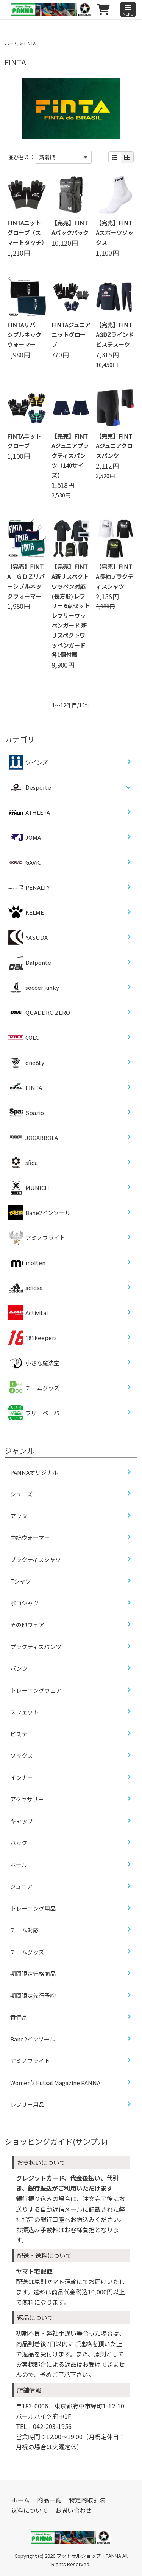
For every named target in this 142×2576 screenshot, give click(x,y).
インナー (21, 1777)
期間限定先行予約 (33, 1995)
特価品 (18, 2017)
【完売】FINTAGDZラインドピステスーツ (115, 334)
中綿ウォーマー (30, 1537)
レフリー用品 (27, 2104)
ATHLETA (29, 812)
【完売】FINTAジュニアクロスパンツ (114, 446)
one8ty (26, 1062)
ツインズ (28, 762)
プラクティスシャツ (35, 1559)
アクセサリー (27, 1799)
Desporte (38, 787)
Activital (28, 1312)
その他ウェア (27, 1625)
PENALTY (29, 887)
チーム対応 (24, 1930)
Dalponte (29, 962)
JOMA (24, 837)
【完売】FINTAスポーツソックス (114, 232)
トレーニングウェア (35, 1690)
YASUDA (28, 937)
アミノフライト (36, 1237)
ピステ (18, 1734)
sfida (23, 1162)
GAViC (24, 862)
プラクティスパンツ (35, 1647)
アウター (21, 1516)
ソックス (21, 1755)
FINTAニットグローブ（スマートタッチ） (27, 232)
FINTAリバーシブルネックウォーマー (24, 334)
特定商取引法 (87, 2499)
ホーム (11, 43)
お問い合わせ (73, 2510)
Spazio (26, 1112)
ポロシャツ (24, 1603)
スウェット (24, 1712)
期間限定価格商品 (33, 1973)
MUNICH (28, 1187)
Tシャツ (20, 1581)
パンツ (19, 1668)
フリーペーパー (36, 1412)
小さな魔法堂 (33, 1362)
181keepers (32, 1337)
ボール (18, 1865)
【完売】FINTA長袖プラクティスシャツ (114, 576)
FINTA (25, 1087)
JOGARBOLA (33, 1137)
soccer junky (33, 987)
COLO (24, 1037)
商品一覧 (49, 2499)
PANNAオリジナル (34, 1472)
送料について (29, 2510)
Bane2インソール (39, 1212)
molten (26, 1262)
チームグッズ (33, 1387)
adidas (25, 1287)
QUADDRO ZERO (39, 1012)
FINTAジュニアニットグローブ (71, 334)
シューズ (21, 1494)
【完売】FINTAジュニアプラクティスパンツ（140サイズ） (70, 455)
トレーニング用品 (33, 1908)
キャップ (21, 1821)
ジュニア (21, 1886)
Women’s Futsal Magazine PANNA (55, 2083)
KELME (26, 912)
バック (18, 1843)
